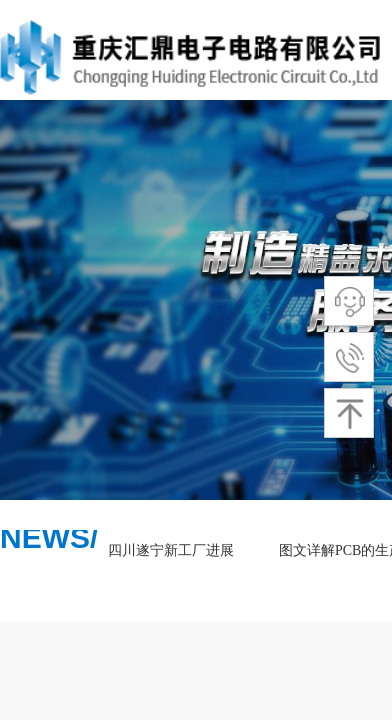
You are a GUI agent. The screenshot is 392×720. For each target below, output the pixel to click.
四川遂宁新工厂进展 (173, 550)
